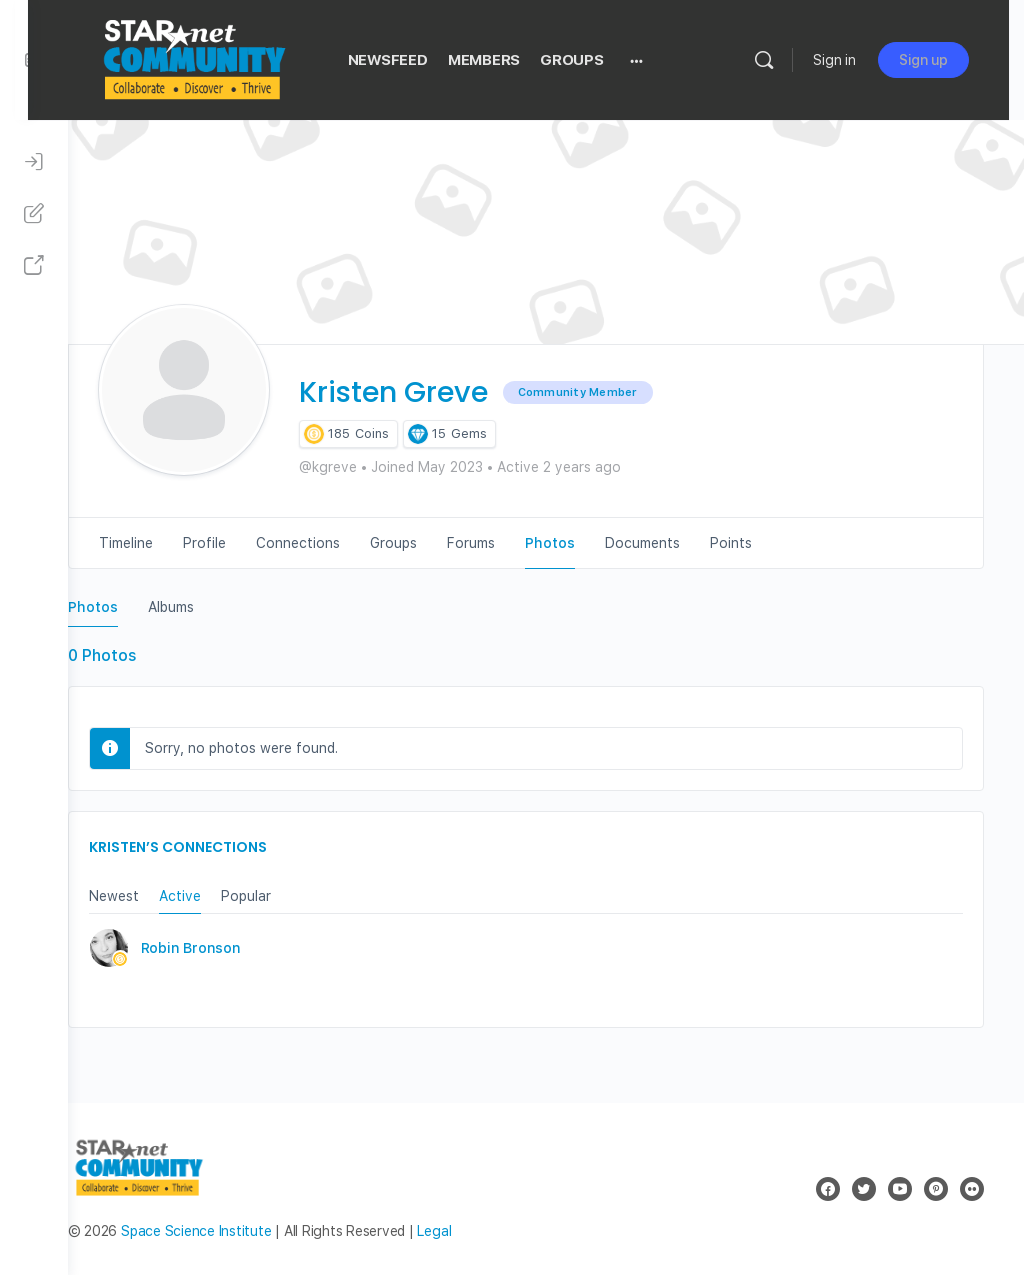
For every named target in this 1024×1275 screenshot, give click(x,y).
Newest (154, 896)
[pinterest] (936, 1189)
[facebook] (828, 1189)
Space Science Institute (236, 1231)
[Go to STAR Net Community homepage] (233, 57)
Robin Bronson (231, 948)
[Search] (779, 60)
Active (220, 896)
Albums (211, 607)
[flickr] (972, 1189)
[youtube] (900, 1189)
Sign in (849, 60)
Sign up (938, 60)
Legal (475, 1231)
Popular (286, 896)
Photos (133, 607)
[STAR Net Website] (34, 266)
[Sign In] (34, 162)
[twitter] (864, 1189)
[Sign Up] (34, 214)
